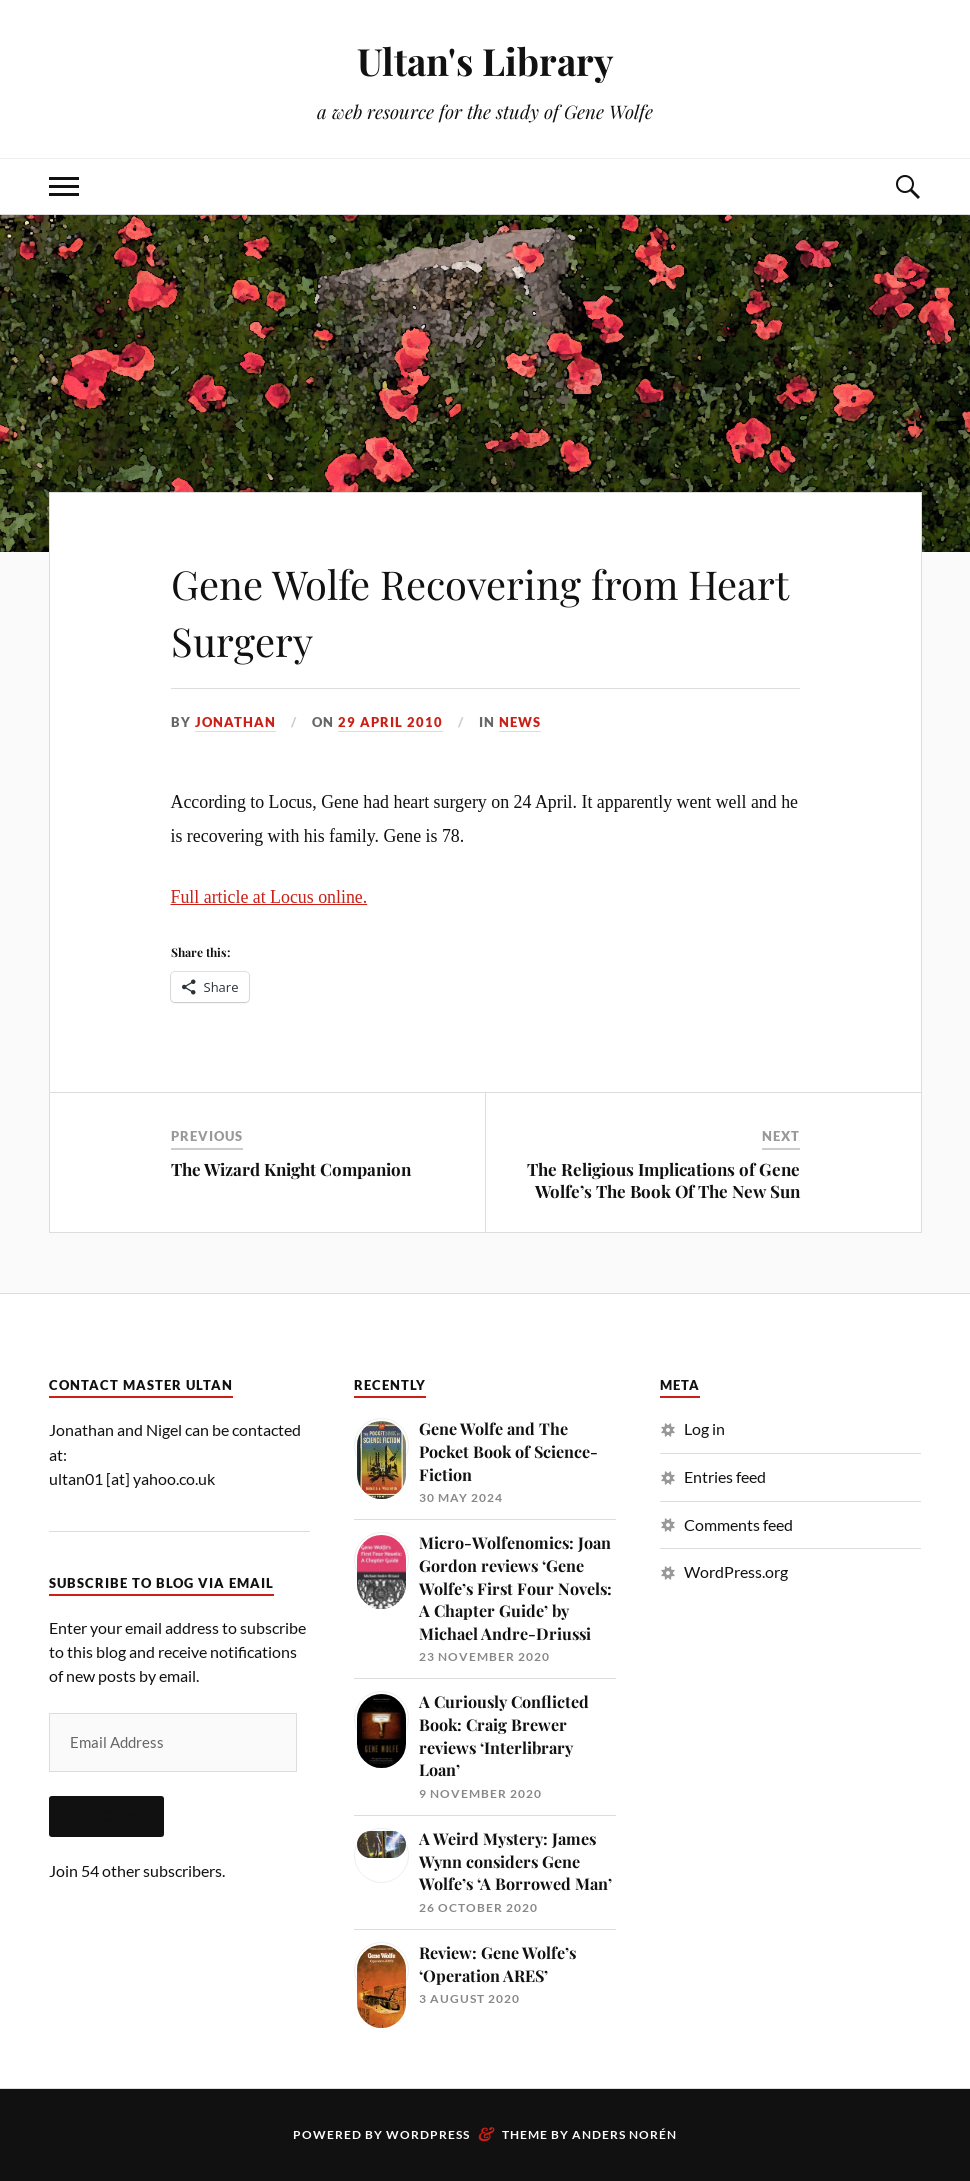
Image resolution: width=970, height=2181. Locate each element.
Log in (704, 1428)
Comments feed (738, 1524)
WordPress (428, 2134)
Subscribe (106, 1816)
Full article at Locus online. (269, 897)
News (520, 722)
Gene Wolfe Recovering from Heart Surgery (452, 610)
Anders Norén (624, 2134)
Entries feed (725, 1476)
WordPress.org (736, 1571)
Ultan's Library (485, 60)
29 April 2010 (390, 722)
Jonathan (235, 722)
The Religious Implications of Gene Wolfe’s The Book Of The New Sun (663, 1180)
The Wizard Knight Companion (291, 1169)
